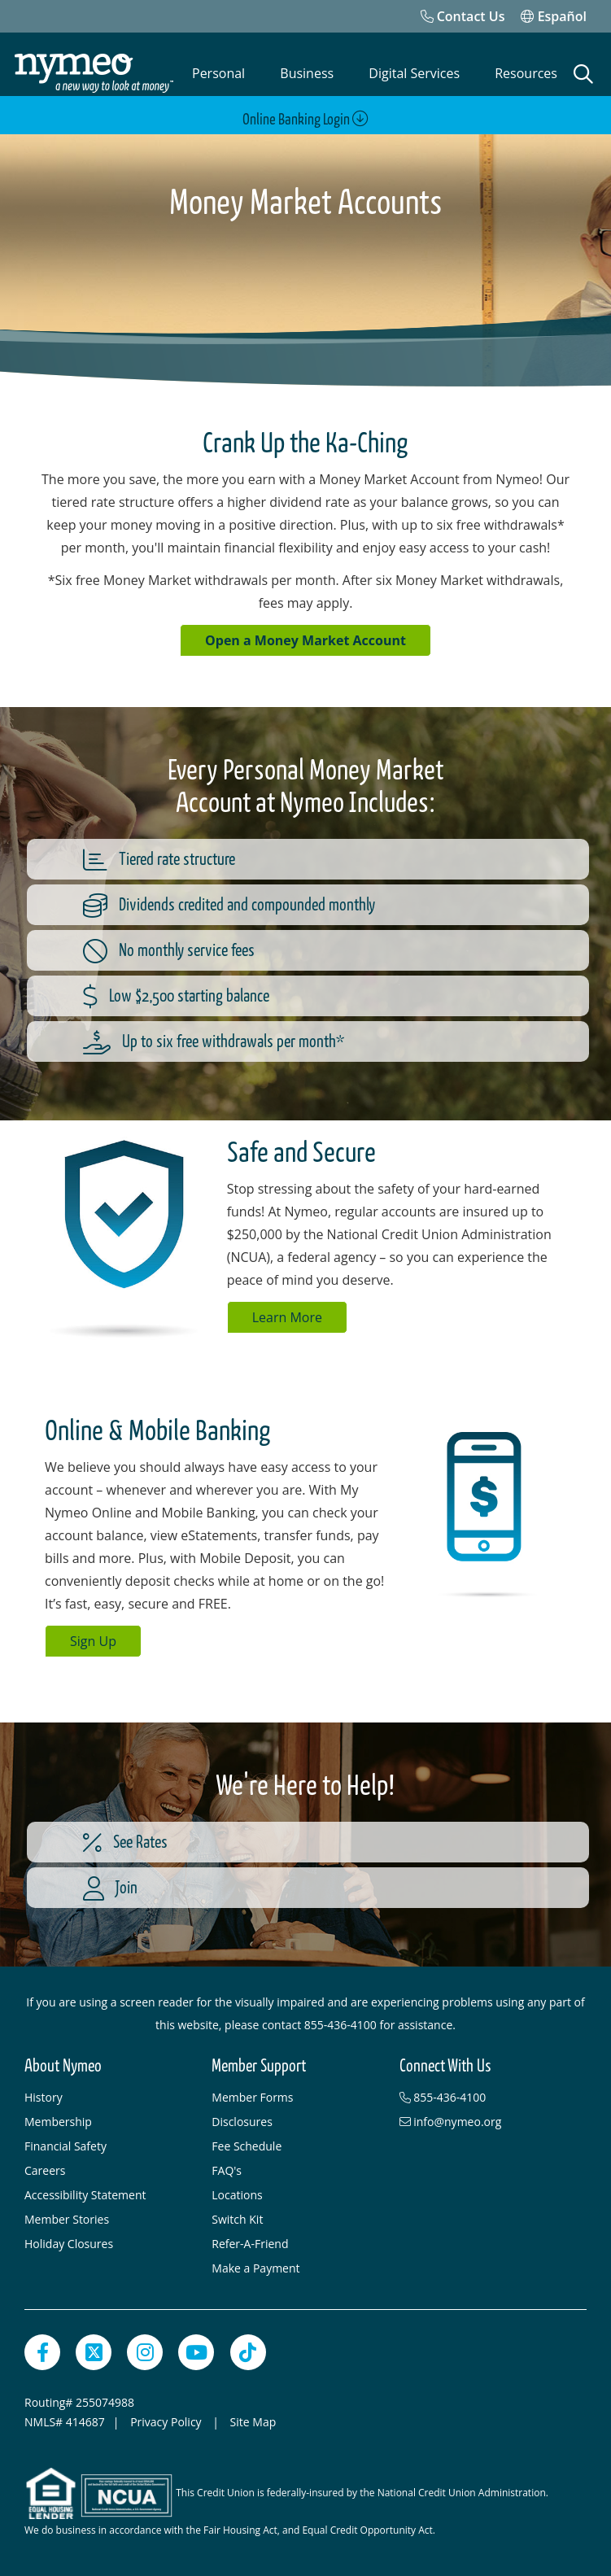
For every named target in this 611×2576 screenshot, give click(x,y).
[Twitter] (93, 2352)
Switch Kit (237, 2219)
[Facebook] (42, 2352)
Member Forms (252, 2097)
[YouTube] (196, 2352)
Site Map (253, 2422)
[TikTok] (248, 2352)
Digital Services (414, 73)
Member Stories (66, 2219)
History (43, 2097)
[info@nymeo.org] (484, 2122)
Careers (44, 2170)
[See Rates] (331, 1842)
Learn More (287, 1317)
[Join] (331, 1887)
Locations (237, 2195)
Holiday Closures (68, 2243)
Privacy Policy (167, 2422)
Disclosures (242, 2121)
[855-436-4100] (484, 2097)
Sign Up (93, 1641)
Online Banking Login (305, 119)
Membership (58, 2121)
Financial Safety (65, 2146)
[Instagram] (145, 2352)
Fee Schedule (246, 2146)
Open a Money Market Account (305, 640)
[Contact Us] (463, 16)
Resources (526, 73)
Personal (218, 73)
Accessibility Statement (85, 2195)
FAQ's (227, 2170)
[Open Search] (583, 74)
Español (554, 16)
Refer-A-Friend (250, 2243)
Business (307, 73)
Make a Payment (255, 2268)
